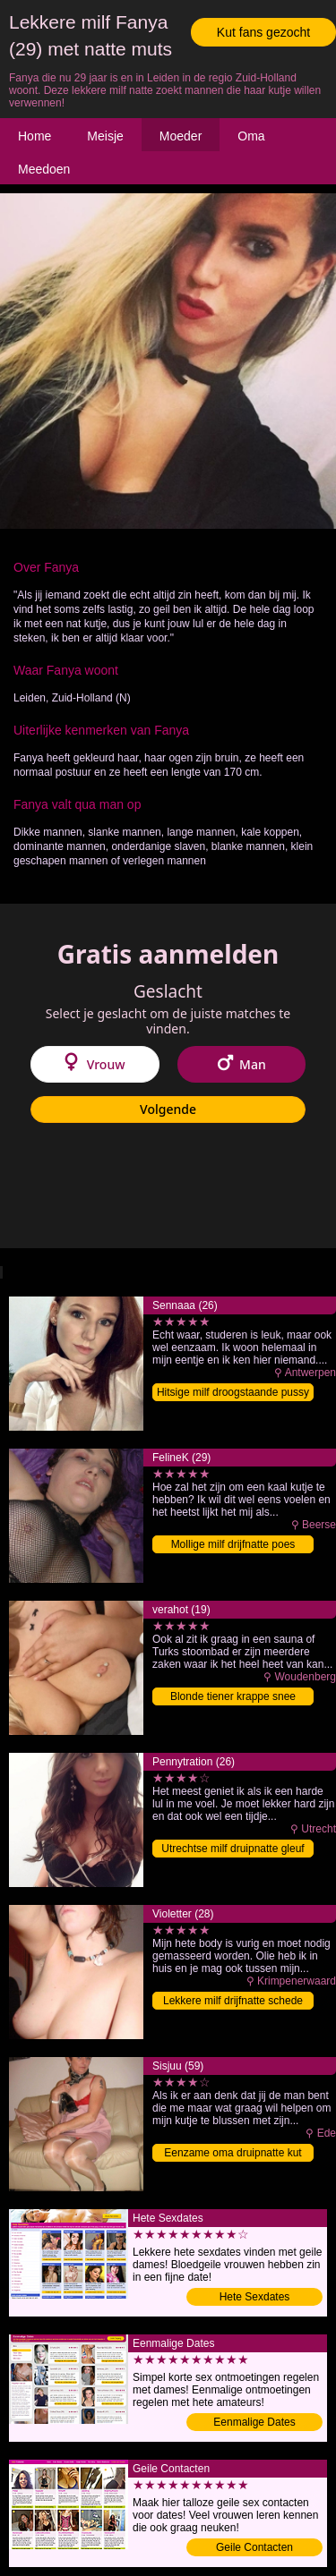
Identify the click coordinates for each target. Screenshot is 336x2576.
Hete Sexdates (255, 2297)
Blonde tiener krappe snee (233, 1696)
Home (34, 136)
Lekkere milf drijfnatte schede (233, 2000)
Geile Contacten (254, 2547)
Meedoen (44, 169)
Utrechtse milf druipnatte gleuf (232, 1848)
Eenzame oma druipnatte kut (232, 2153)
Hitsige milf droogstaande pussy (233, 1392)
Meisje (105, 136)
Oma (250, 136)
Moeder (180, 136)
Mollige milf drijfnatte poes (233, 1544)
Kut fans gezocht (263, 32)
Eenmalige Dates (254, 2422)
